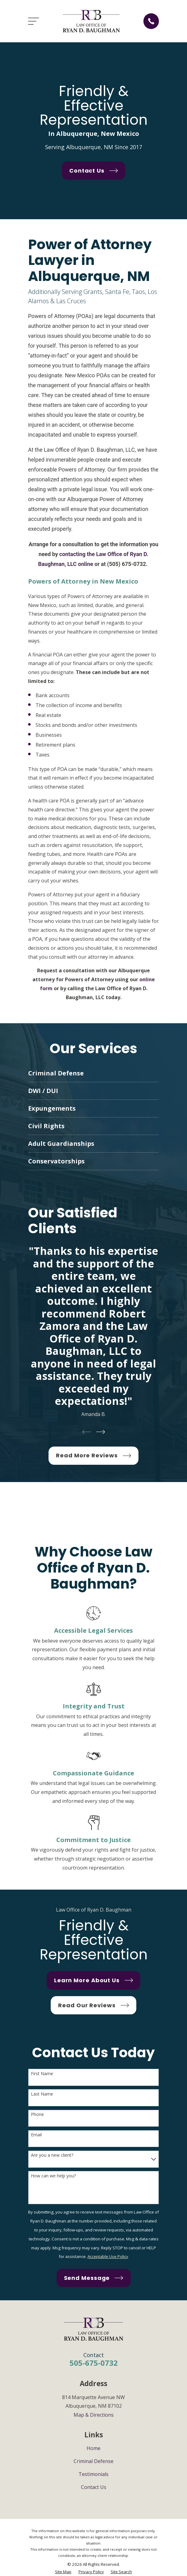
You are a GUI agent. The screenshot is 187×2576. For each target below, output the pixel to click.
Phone (37, 2114)
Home (93, 2448)
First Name (42, 2073)
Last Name (42, 2094)
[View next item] (100, 1431)
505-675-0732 (94, 2363)
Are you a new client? (52, 2155)
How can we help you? (53, 2176)
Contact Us (93, 2487)
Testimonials (93, 2474)
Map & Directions (94, 2414)
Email (36, 2135)
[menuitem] (63, 2572)
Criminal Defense (93, 2461)
